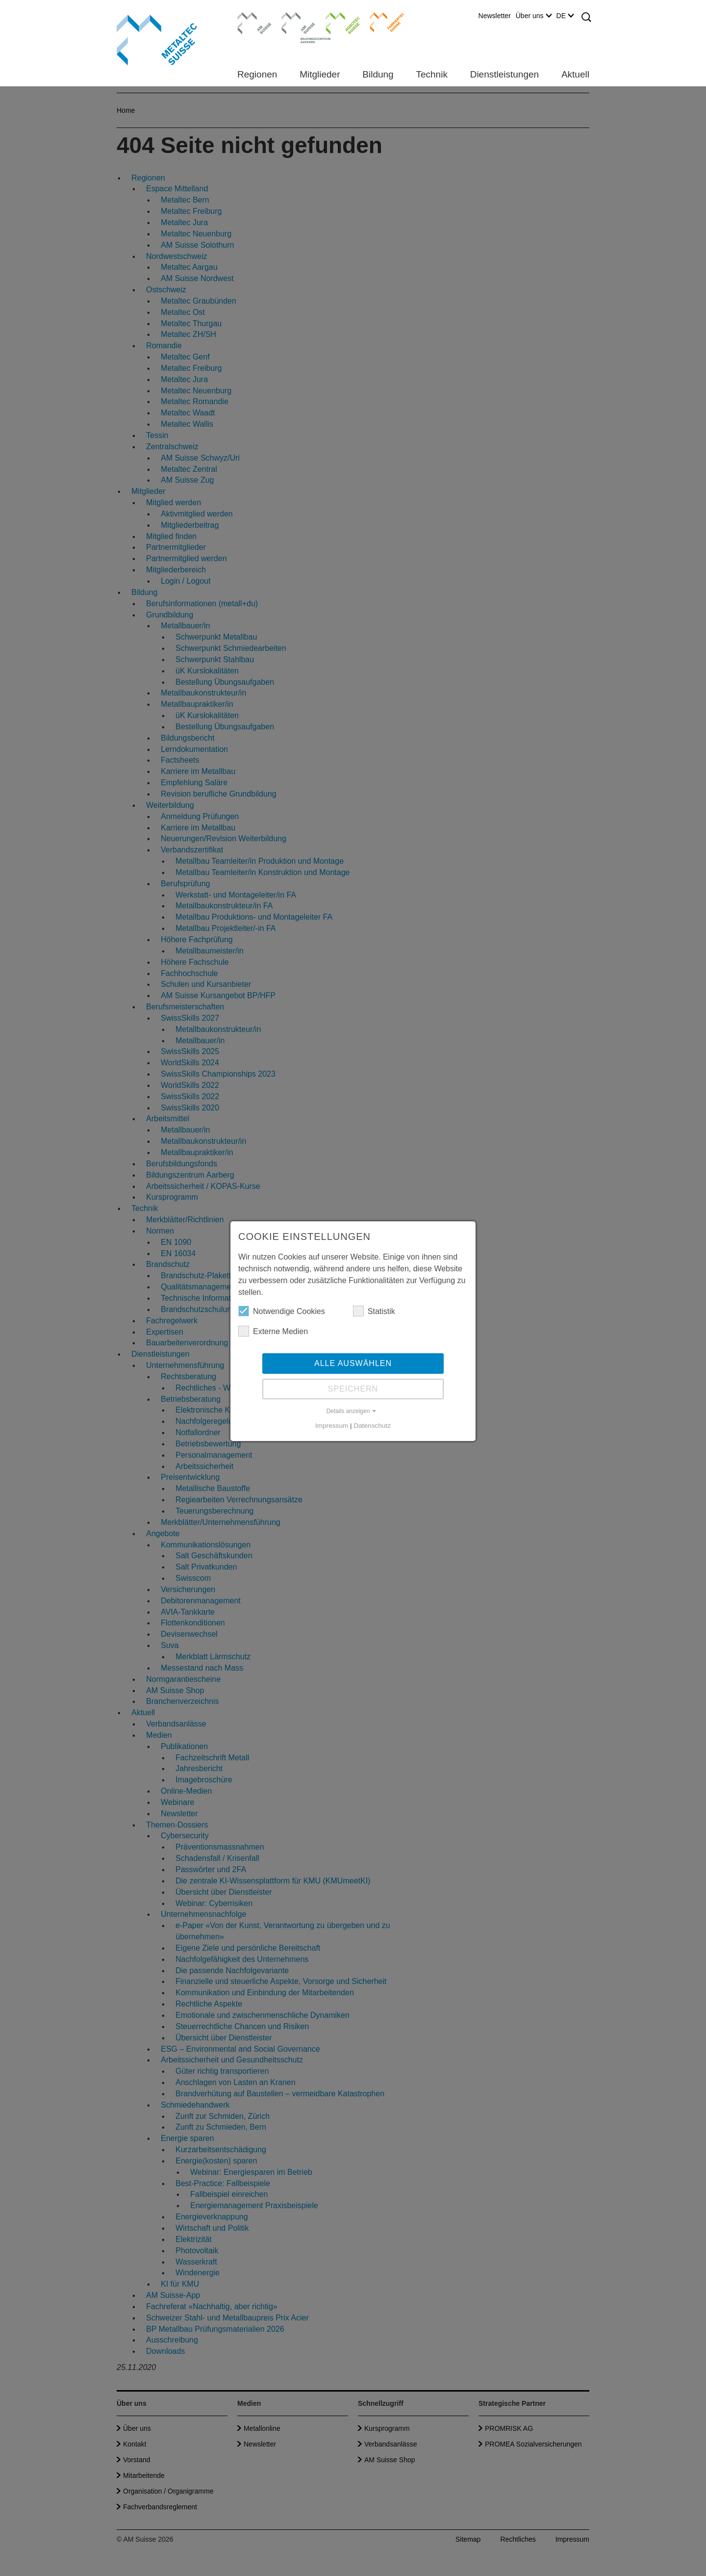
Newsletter (495, 16)
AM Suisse (251, 17)
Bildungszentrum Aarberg (298, 22)
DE (565, 16)
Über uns (534, 16)
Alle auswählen (353, 1363)
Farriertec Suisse (382, 22)
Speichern (353, 1389)
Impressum (331, 1425)
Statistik (374, 1311)
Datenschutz (372, 1425)
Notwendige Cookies (281, 1311)
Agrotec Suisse (336, 22)
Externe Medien (273, 1331)
